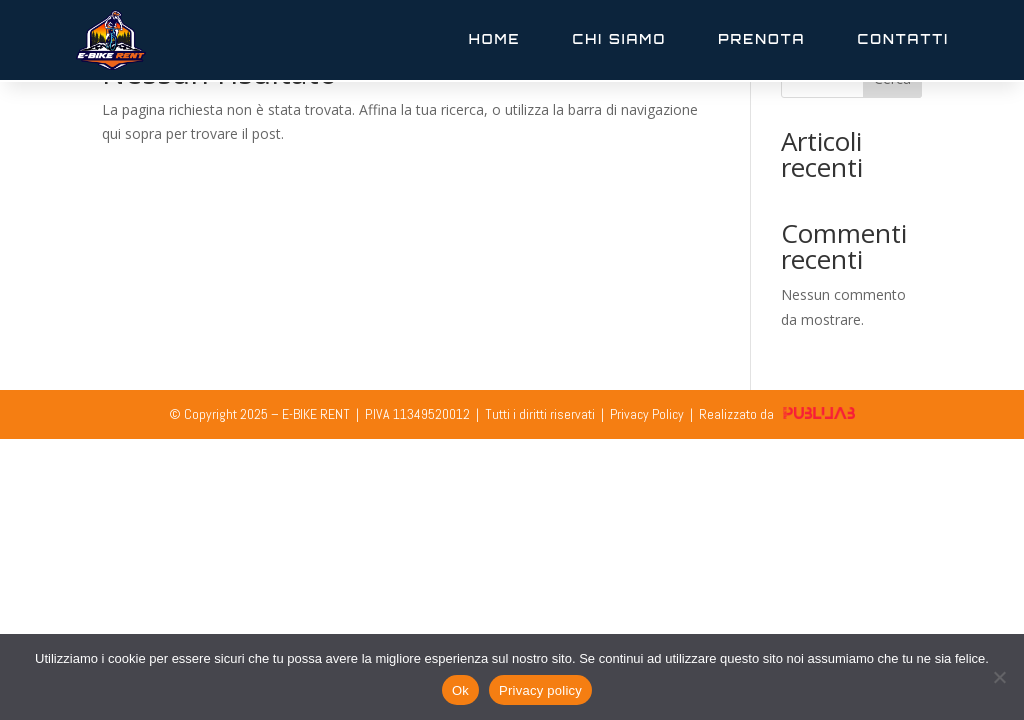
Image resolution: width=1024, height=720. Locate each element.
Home (495, 39)
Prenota (761, 39)
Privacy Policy (647, 414)
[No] (999, 677)
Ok (460, 690)
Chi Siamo (620, 39)
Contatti (903, 39)
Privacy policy (540, 690)
